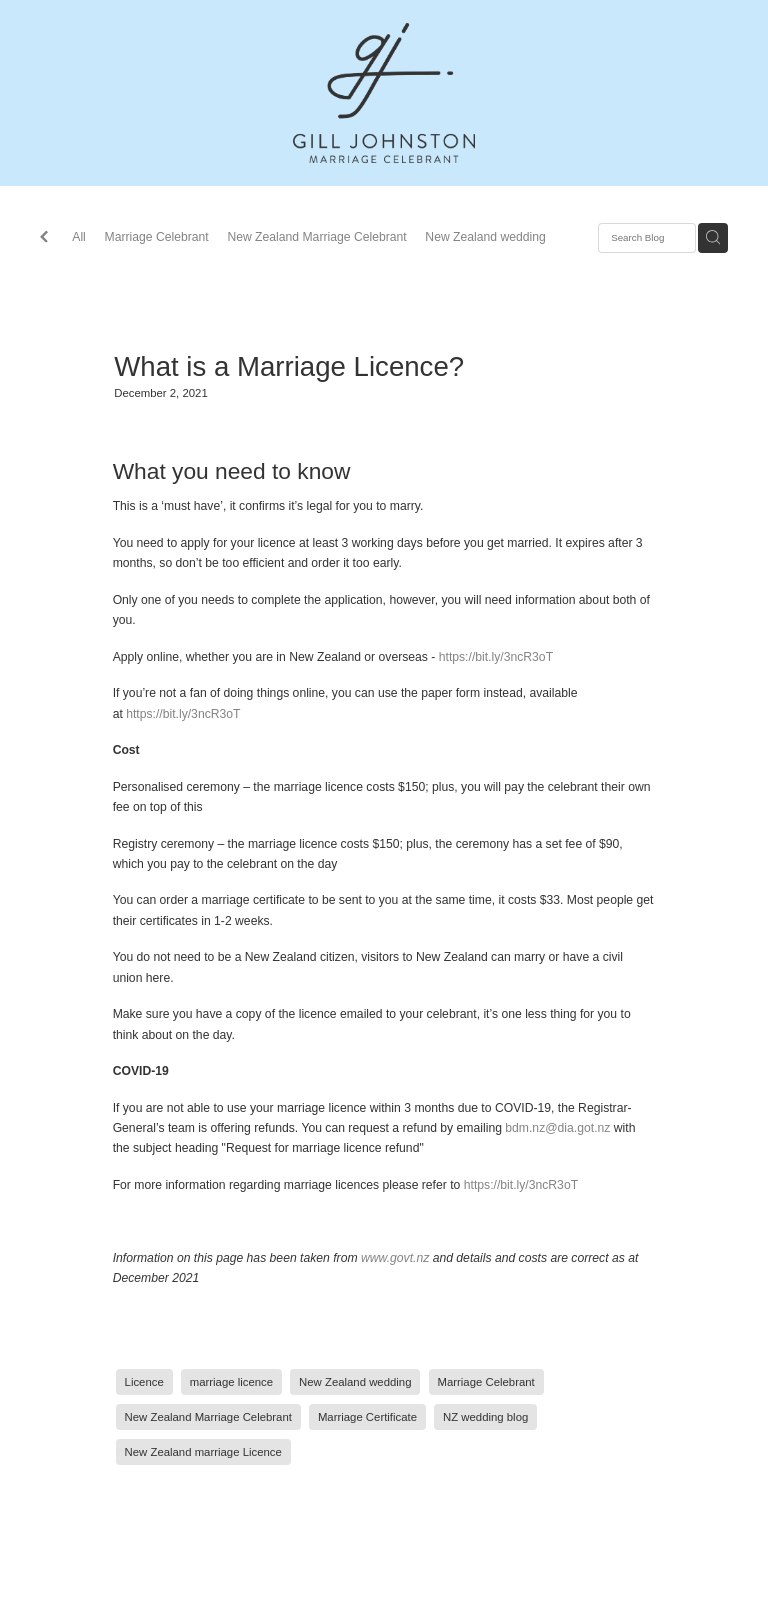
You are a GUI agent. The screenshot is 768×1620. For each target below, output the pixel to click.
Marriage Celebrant (157, 237)
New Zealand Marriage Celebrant (316, 237)
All (79, 237)
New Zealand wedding (485, 237)
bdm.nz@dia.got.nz (557, 1128)
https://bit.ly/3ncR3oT (496, 657)
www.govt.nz (395, 1258)
